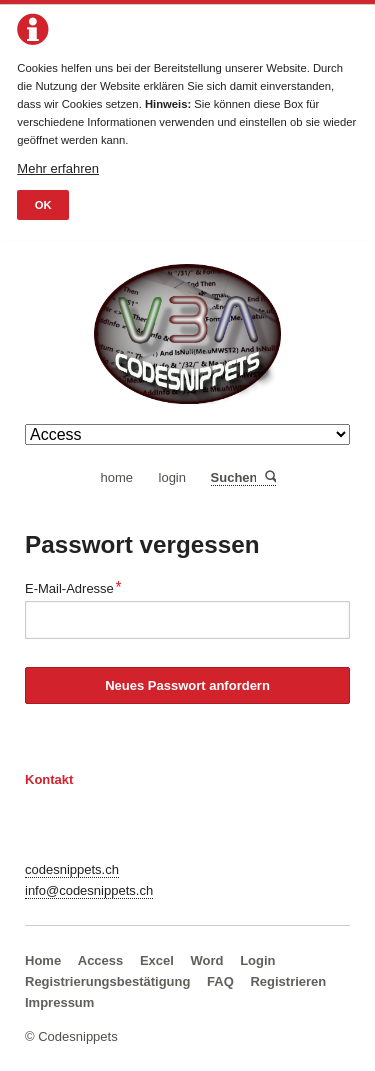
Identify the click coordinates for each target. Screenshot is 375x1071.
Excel (157, 960)
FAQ (220, 981)
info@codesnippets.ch (89, 890)
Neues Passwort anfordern (187, 685)
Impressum (59, 1002)
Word (207, 960)
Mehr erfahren (58, 168)
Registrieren (288, 981)
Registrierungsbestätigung (107, 981)
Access (101, 960)
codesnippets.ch (72, 869)
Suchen (269, 477)
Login (257, 960)
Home (43, 960)
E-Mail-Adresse (73, 586)
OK (43, 205)
